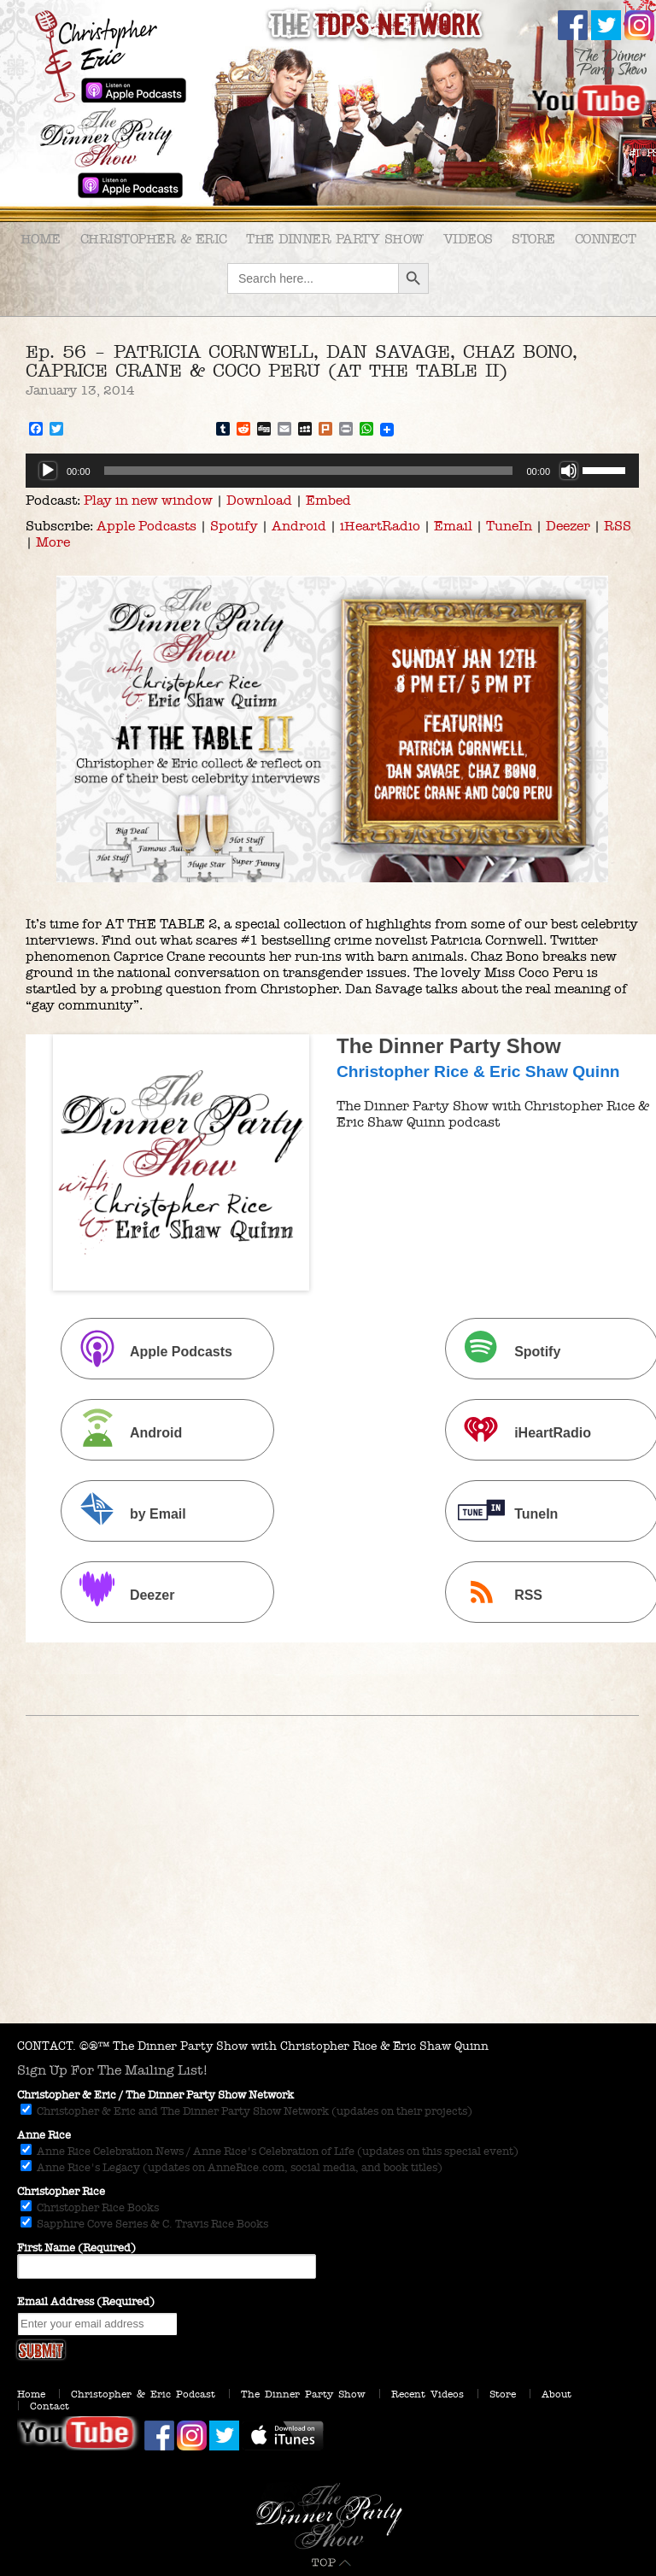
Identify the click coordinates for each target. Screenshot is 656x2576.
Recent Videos (427, 2394)
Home (40, 239)
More (53, 542)
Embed (328, 500)
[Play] (47, 470)
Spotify (234, 526)
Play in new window (148, 500)
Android (299, 526)
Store (533, 239)
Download (259, 500)
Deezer (568, 526)
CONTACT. (46, 2046)
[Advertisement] (328, 1895)
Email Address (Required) (86, 2302)
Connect (605, 239)
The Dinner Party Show (335, 239)
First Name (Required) (76, 2248)
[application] (332, 471)
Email (453, 526)
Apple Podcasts (146, 526)
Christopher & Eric (153, 239)
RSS (617, 526)
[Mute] (568, 470)
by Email (125, 1513)
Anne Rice (44, 2135)
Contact (49, 2406)
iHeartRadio (380, 526)
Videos (468, 239)
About (556, 2394)
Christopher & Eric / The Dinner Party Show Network (155, 2095)
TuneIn (509, 526)
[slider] (308, 470)
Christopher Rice (61, 2192)
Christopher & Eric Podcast (143, 2394)
